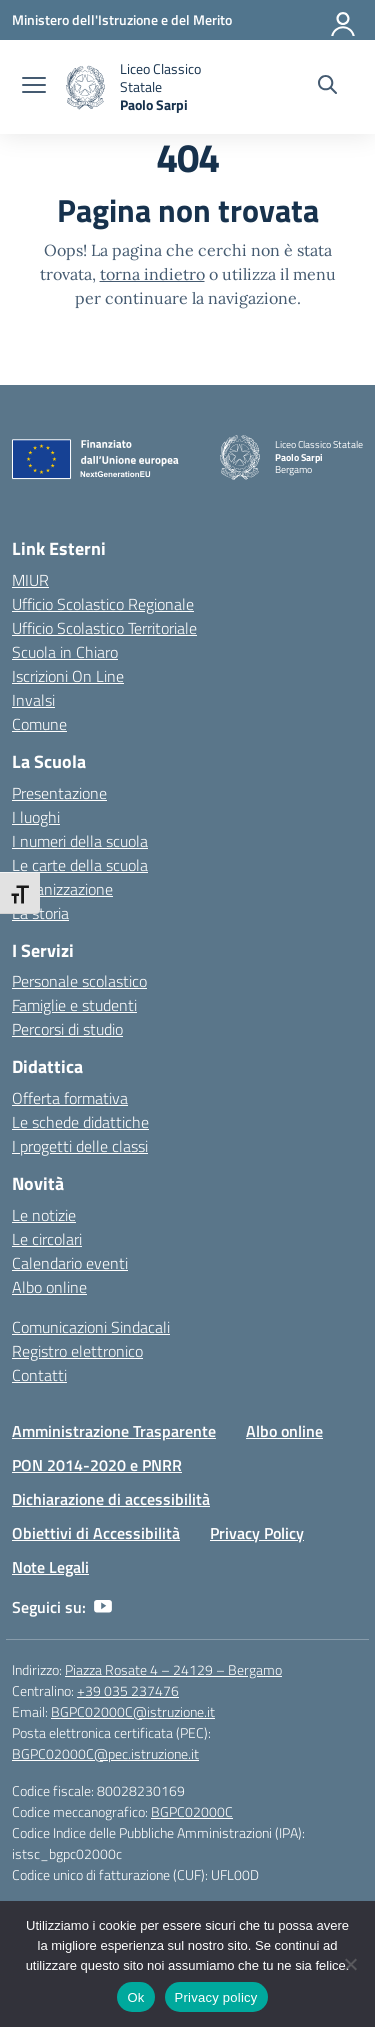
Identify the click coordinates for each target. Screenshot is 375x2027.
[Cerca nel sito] (327, 87)
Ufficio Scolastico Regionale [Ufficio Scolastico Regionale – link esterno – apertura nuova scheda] (103, 604)
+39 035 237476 (128, 1690)
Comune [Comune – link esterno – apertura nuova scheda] (39, 724)
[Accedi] (344, 20)
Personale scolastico (79, 981)
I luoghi (36, 817)
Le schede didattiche (80, 1122)
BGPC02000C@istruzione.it (133, 1711)
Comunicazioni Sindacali (91, 1327)
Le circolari (47, 1239)
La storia (40, 913)
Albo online (49, 1287)
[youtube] (103, 1607)
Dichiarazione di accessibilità (111, 1499)
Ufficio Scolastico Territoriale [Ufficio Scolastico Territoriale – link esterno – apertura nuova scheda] (104, 628)
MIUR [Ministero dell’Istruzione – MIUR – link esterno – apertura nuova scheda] (30, 580)
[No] (350, 1964)
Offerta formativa (70, 1098)
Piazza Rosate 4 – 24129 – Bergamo (173, 1669)
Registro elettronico (77, 1351)
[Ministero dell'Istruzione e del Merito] (122, 19)
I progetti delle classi (80, 1146)
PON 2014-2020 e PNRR (97, 1465)
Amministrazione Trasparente (114, 1431)
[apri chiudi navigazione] (34, 87)
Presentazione (59, 793)
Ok (135, 1997)
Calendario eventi (70, 1263)
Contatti (39, 1375)
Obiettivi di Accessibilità (96, 1533)
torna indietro (152, 274)
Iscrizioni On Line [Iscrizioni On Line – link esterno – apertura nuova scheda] (68, 676)
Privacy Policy (257, 1533)
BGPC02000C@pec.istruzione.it (105, 1753)
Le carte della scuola (80, 865)
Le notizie (44, 1215)
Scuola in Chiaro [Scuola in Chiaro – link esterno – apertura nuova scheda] (65, 652)
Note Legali (50, 1567)
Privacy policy (216, 1997)
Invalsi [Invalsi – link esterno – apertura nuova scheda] (33, 700)
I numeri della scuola (80, 841)
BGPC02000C (192, 1811)
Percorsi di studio (67, 1029)
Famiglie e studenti (74, 1005)
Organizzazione (62, 889)
